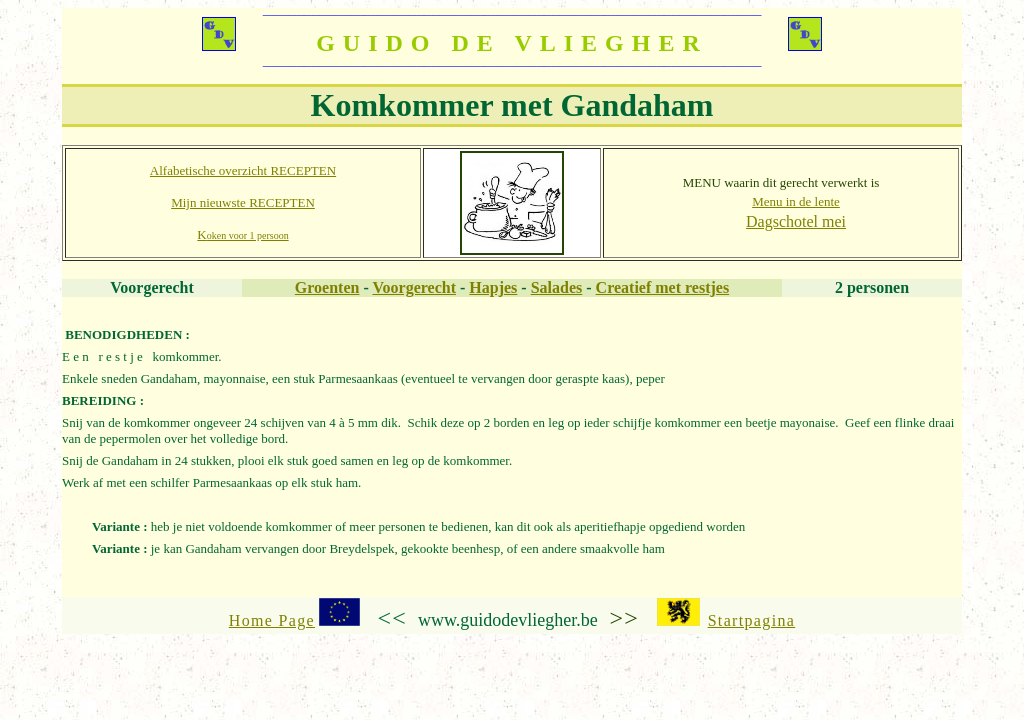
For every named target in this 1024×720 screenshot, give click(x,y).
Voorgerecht (414, 287)
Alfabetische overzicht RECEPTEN (243, 170)
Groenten (327, 287)
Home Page (272, 620)
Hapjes (493, 287)
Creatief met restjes (663, 287)
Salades (557, 287)
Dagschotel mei (796, 221)
